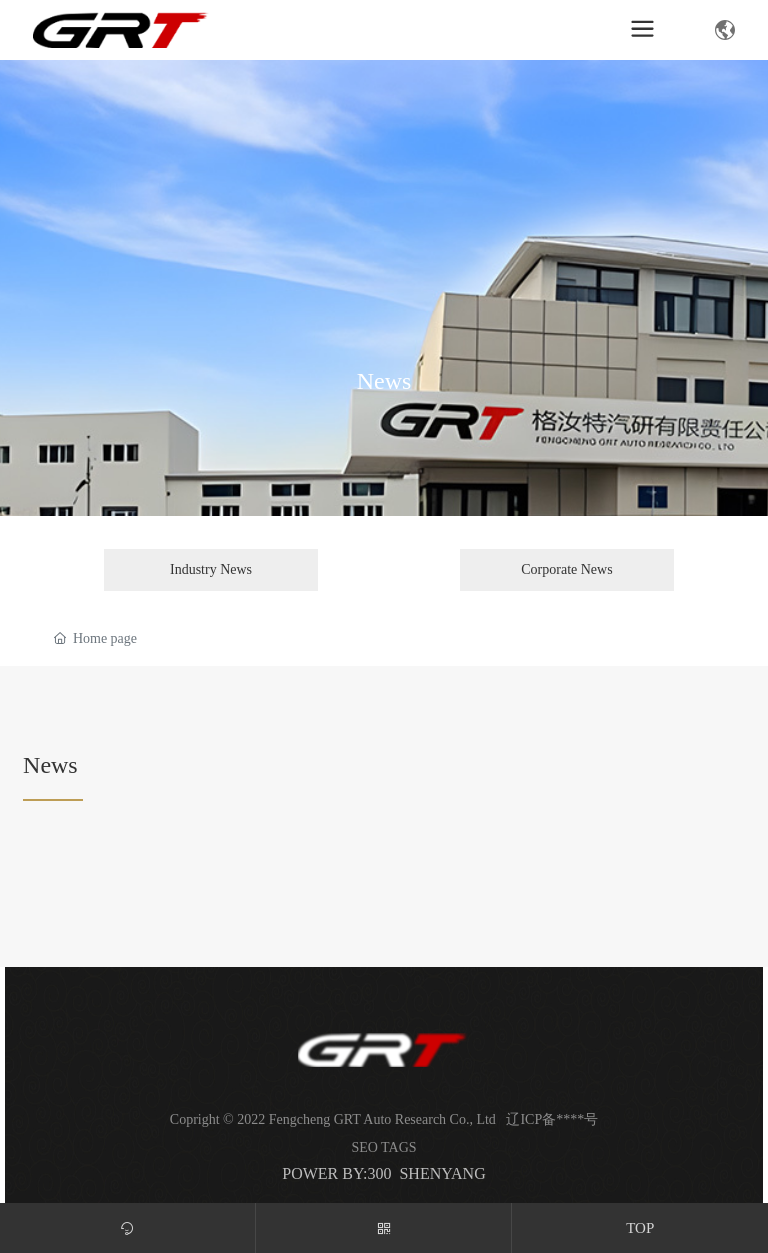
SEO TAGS (383, 1147)
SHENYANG (442, 1173)
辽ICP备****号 (552, 1119)
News (384, 380)
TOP (640, 1228)
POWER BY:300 (336, 1173)
